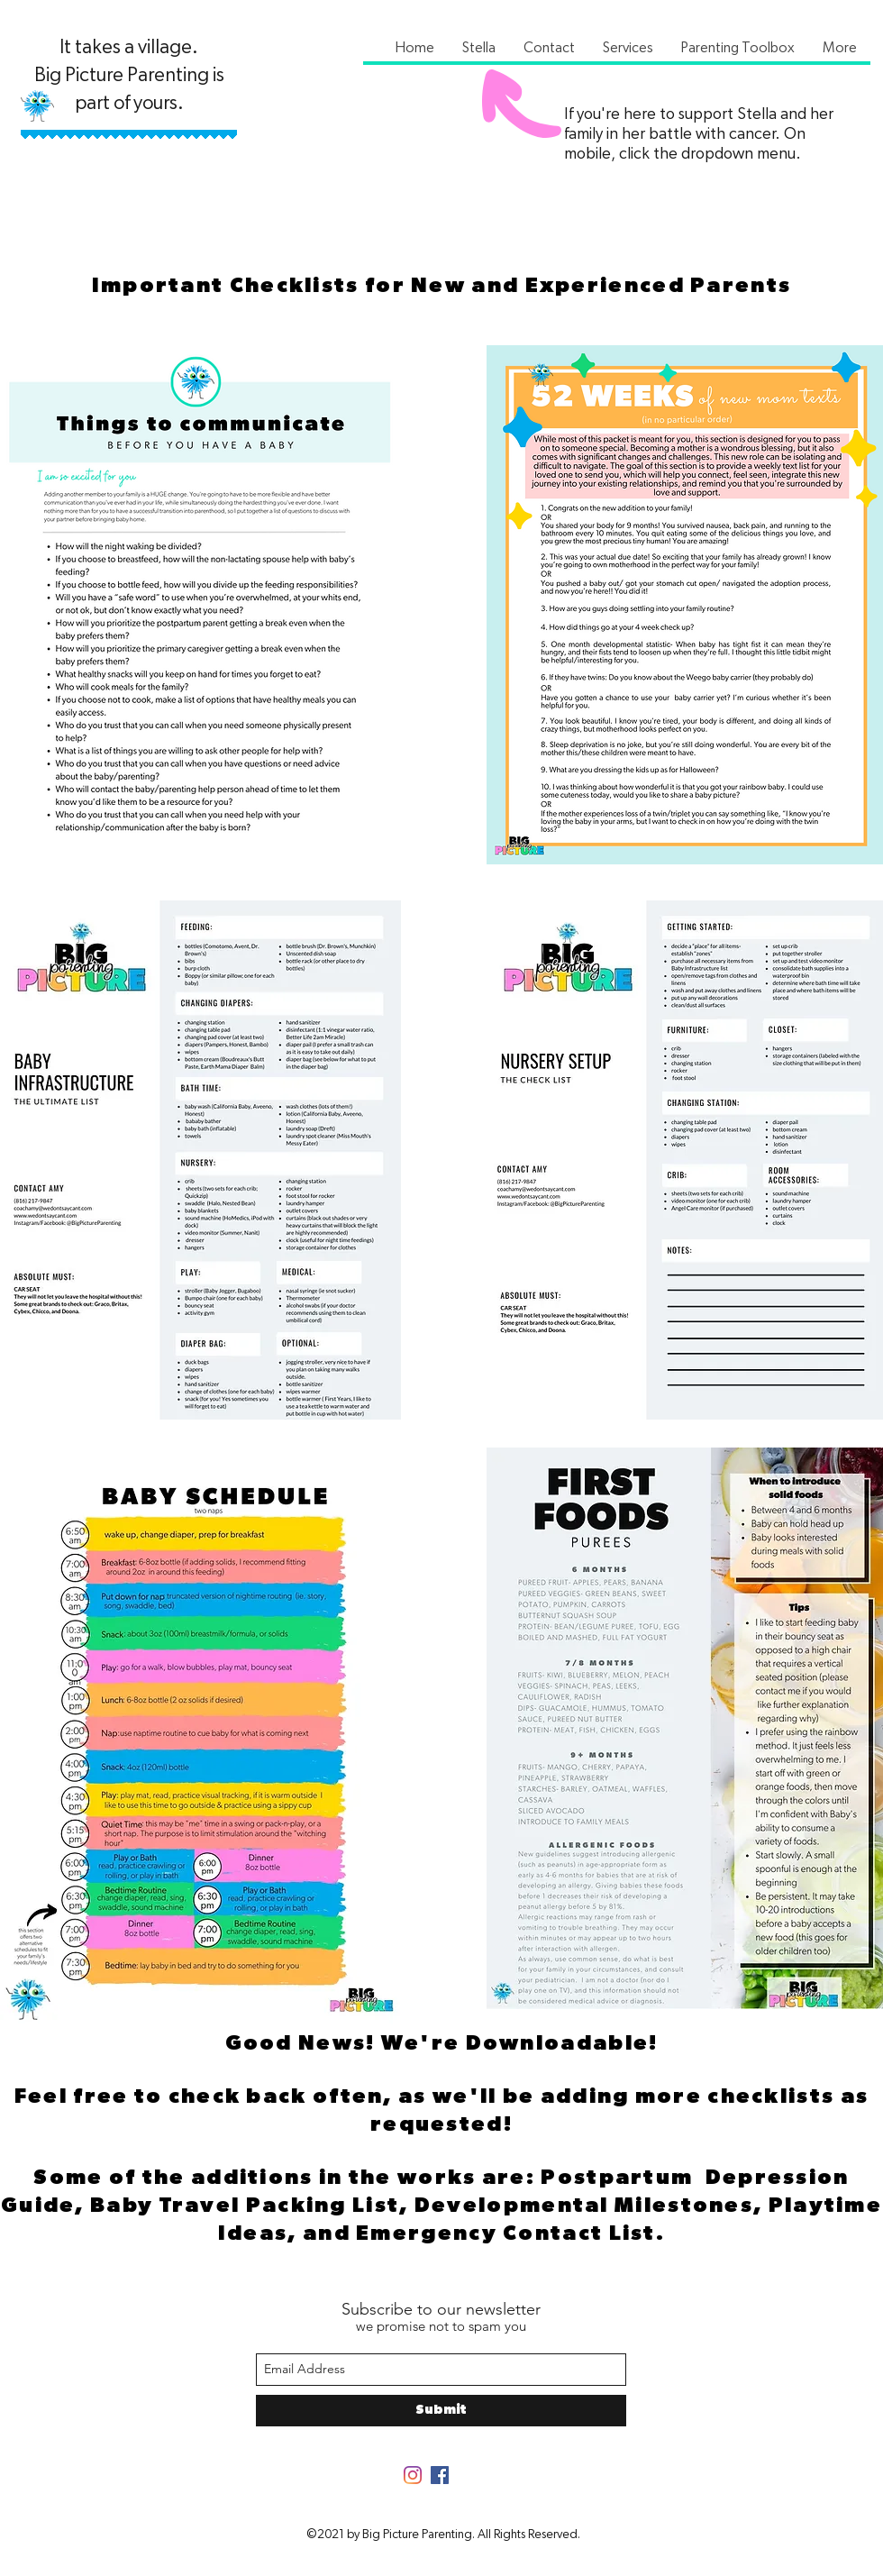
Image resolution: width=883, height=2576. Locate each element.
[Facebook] (440, 2475)
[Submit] (441, 2410)
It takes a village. (128, 47)
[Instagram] (413, 2475)
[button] (478, 47)
